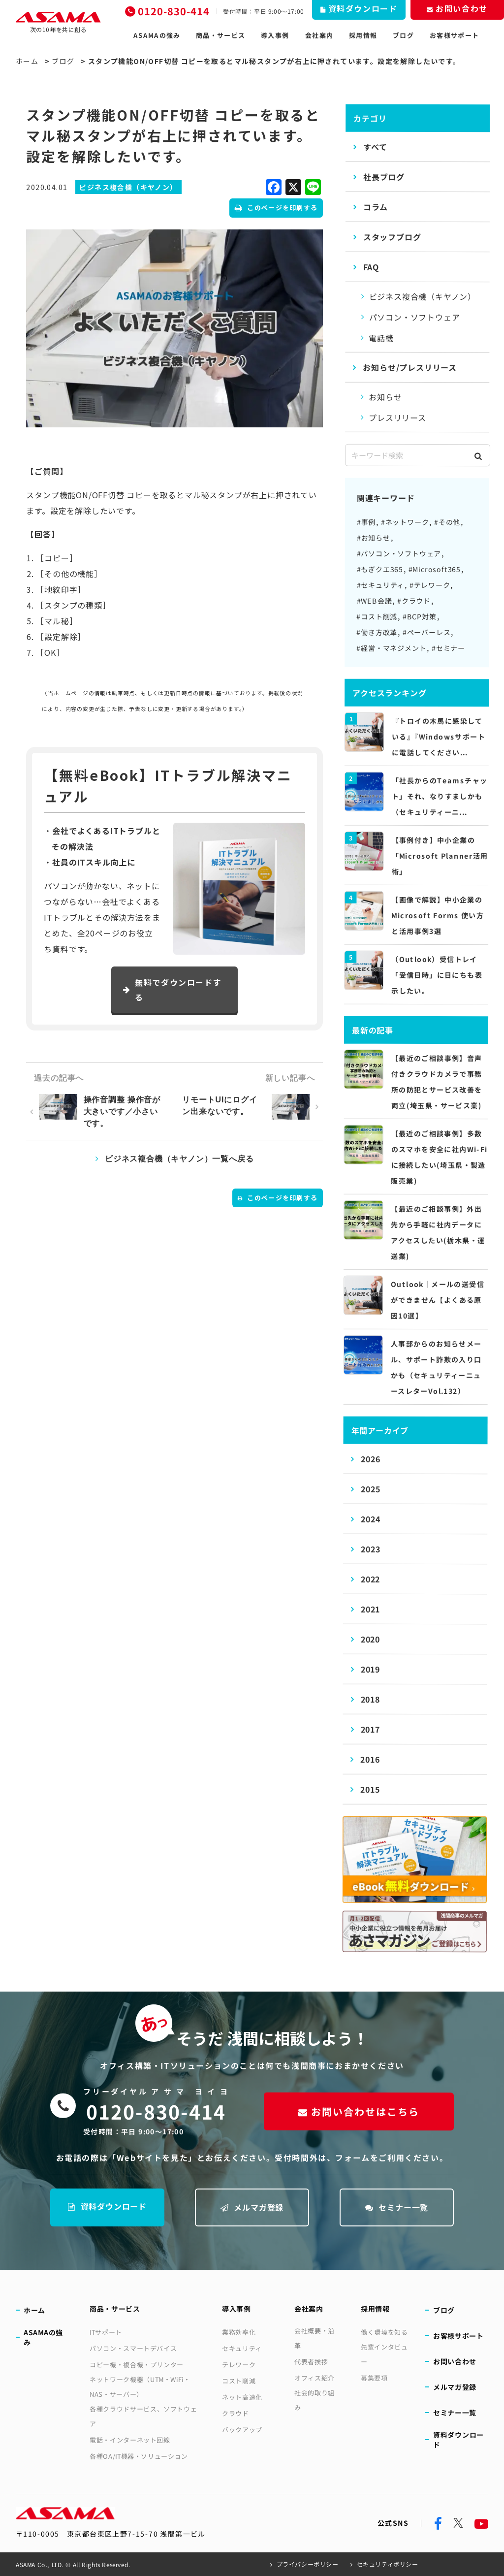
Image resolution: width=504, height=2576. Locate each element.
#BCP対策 (420, 616)
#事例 (366, 522)
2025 (370, 1489)
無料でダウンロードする (172, 989)
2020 (370, 1639)
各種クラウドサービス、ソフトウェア (143, 2416)
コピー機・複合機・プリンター (137, 2364)
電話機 (381, 338)
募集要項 (374, 2378)
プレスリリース (397, 417)
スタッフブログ (392, 237)
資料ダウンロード (107, 2206)
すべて (375, 147)
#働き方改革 (376, 632)
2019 (370, 1669)
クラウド (235, 2413)
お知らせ (385, 397)
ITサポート (106, 2332)
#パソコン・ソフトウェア (399, 553)
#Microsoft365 (435, 569)
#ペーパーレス (427, 632)
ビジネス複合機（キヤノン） (422, 296)
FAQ (371, 267)
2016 (369, 1759)
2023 (370, 1549)
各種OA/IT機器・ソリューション (139, 2456)
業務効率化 (238, 2332)
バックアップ (242, 2429)
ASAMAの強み (156, 35)
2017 (369, 1729)
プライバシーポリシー (308, 2564)
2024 (370, 1519)
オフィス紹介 (314, 2378)
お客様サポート (454, 35)
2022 (370, 1579)
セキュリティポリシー (387, 2564)
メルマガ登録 (252, 2207)
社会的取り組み (314, 2400)
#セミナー (448, 648)
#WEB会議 (374, 601)
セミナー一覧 (397, 2207)
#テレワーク (430, 585)
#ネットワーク (405, 522)
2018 (370, 1699)
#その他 (447, 522)
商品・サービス (220, 35)
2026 (370, 1459)
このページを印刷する (276, 207)
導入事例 (275, 35)
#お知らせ (373, 538)
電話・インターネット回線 (130, 2440)
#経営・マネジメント (391, 648)
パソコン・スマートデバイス (133, 2348)
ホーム (27, 61)
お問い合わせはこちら (358, 2111)
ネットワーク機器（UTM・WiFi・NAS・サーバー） (140, 2387)
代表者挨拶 (311, 2361)
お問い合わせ (454, 2361)
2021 (370, 1609)
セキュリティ (242, 2348)
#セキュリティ (381, 585)
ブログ (403, 35)
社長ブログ (384, 177)
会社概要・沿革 (314, 2338)
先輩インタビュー (384, 2354)
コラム (375, 207)
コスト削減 (238, 2380)
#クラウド (414, 601)
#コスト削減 (376, 616)
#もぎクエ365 (380, 569)
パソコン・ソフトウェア (414, 317)
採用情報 (363, 35)
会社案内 (319, 35)
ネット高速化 (242, 2397)
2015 (369, 1789)
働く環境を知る (384, 2332)
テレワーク (238, 2364)
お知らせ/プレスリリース (410, 367)
